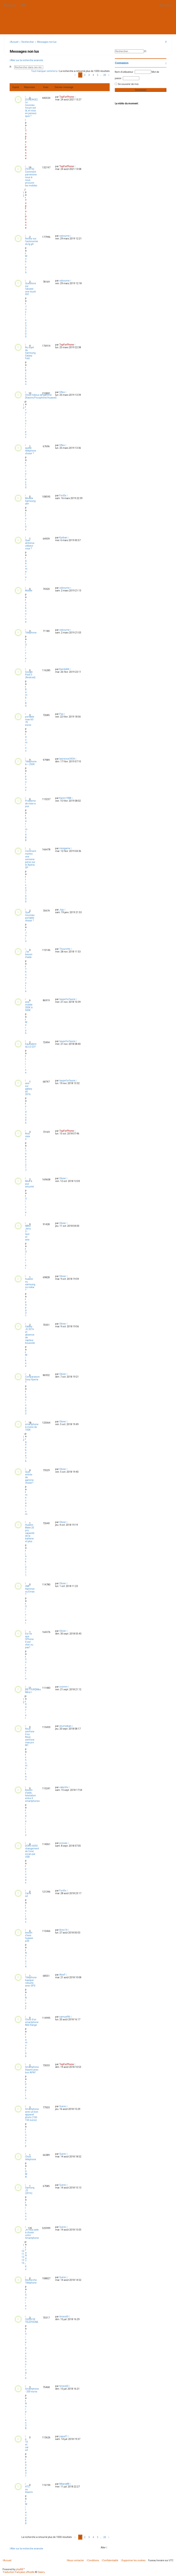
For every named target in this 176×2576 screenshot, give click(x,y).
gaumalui (26, 570)
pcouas (25, 1875)
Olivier (26, 652)
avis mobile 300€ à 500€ (28, 1006)
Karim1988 (26, 829)
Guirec (62, 2106)
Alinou (26, 2212)
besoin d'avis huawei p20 (29, 1936)
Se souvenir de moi (128, 84)
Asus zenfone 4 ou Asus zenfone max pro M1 (29, 1737)
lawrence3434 (67, 758)
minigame (64, 848)
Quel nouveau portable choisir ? (30, 916)
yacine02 (25, 1404)
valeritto (25, 1824)
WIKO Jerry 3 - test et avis (28, 1233)
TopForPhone (26, 144)
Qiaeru (41, 2572)
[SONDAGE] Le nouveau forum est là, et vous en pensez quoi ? (31, 107)
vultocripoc (25, 423)
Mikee (26, 1360)
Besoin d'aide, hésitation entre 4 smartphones (32, 1795)
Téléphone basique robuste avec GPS (31, 1981)
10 (22, 2251)
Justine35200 (25, 321)
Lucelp (25, 2139)
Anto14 (26, 1959)
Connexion (121, 63)
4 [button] (93, 75)
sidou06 (25, 1114)
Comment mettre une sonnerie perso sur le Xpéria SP (30, 859)
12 (22, 2257)
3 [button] (89, 75)
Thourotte (26, 980)
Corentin (26, 1669)
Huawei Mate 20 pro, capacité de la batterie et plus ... (29, 1533)
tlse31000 (25, 890)
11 (22, 2254)
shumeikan (26, 1768)
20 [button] (104, 75)
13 (22, 2260)
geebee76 (25, 1451)
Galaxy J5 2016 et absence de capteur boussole (30, 1334)
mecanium (26, 1504)
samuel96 (26, 2047)
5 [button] (97, 75)
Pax (61, 714)
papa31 (25, 1309)
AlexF (26, 2003)
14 (22, 2263)
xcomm (63, 1686)
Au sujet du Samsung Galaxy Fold (30, 353)
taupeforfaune (67, 999)
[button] (75, 75)
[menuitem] (23, 5)
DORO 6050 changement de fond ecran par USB (32, 1851)
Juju (61, 909)
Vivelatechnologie (26, 2356)
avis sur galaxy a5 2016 (28, 1089)
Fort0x (25, 522)
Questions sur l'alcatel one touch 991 (30, 289)
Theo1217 (26, 1161)
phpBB (19, 2569)
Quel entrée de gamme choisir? (29, 1477)
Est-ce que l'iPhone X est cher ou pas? (29, 1640)
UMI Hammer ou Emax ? (30, 1590)
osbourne (64, 235)
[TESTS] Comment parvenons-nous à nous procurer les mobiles (31, 177)
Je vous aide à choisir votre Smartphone (32, 2233)
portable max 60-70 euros (29, 720)
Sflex (62, 392)
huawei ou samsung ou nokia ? (30, 1284)
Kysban (25, 377)
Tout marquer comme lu (44, 71)
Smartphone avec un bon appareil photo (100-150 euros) (32, 2114)
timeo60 (63, 2316)
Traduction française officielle (19, 2572)
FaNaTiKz (26, 2260)
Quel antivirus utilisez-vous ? (29, 544)
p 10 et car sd (27, 2444)
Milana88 (26, 2514)
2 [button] (84, 75)
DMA (26, 2174)
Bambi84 (26, 697)
